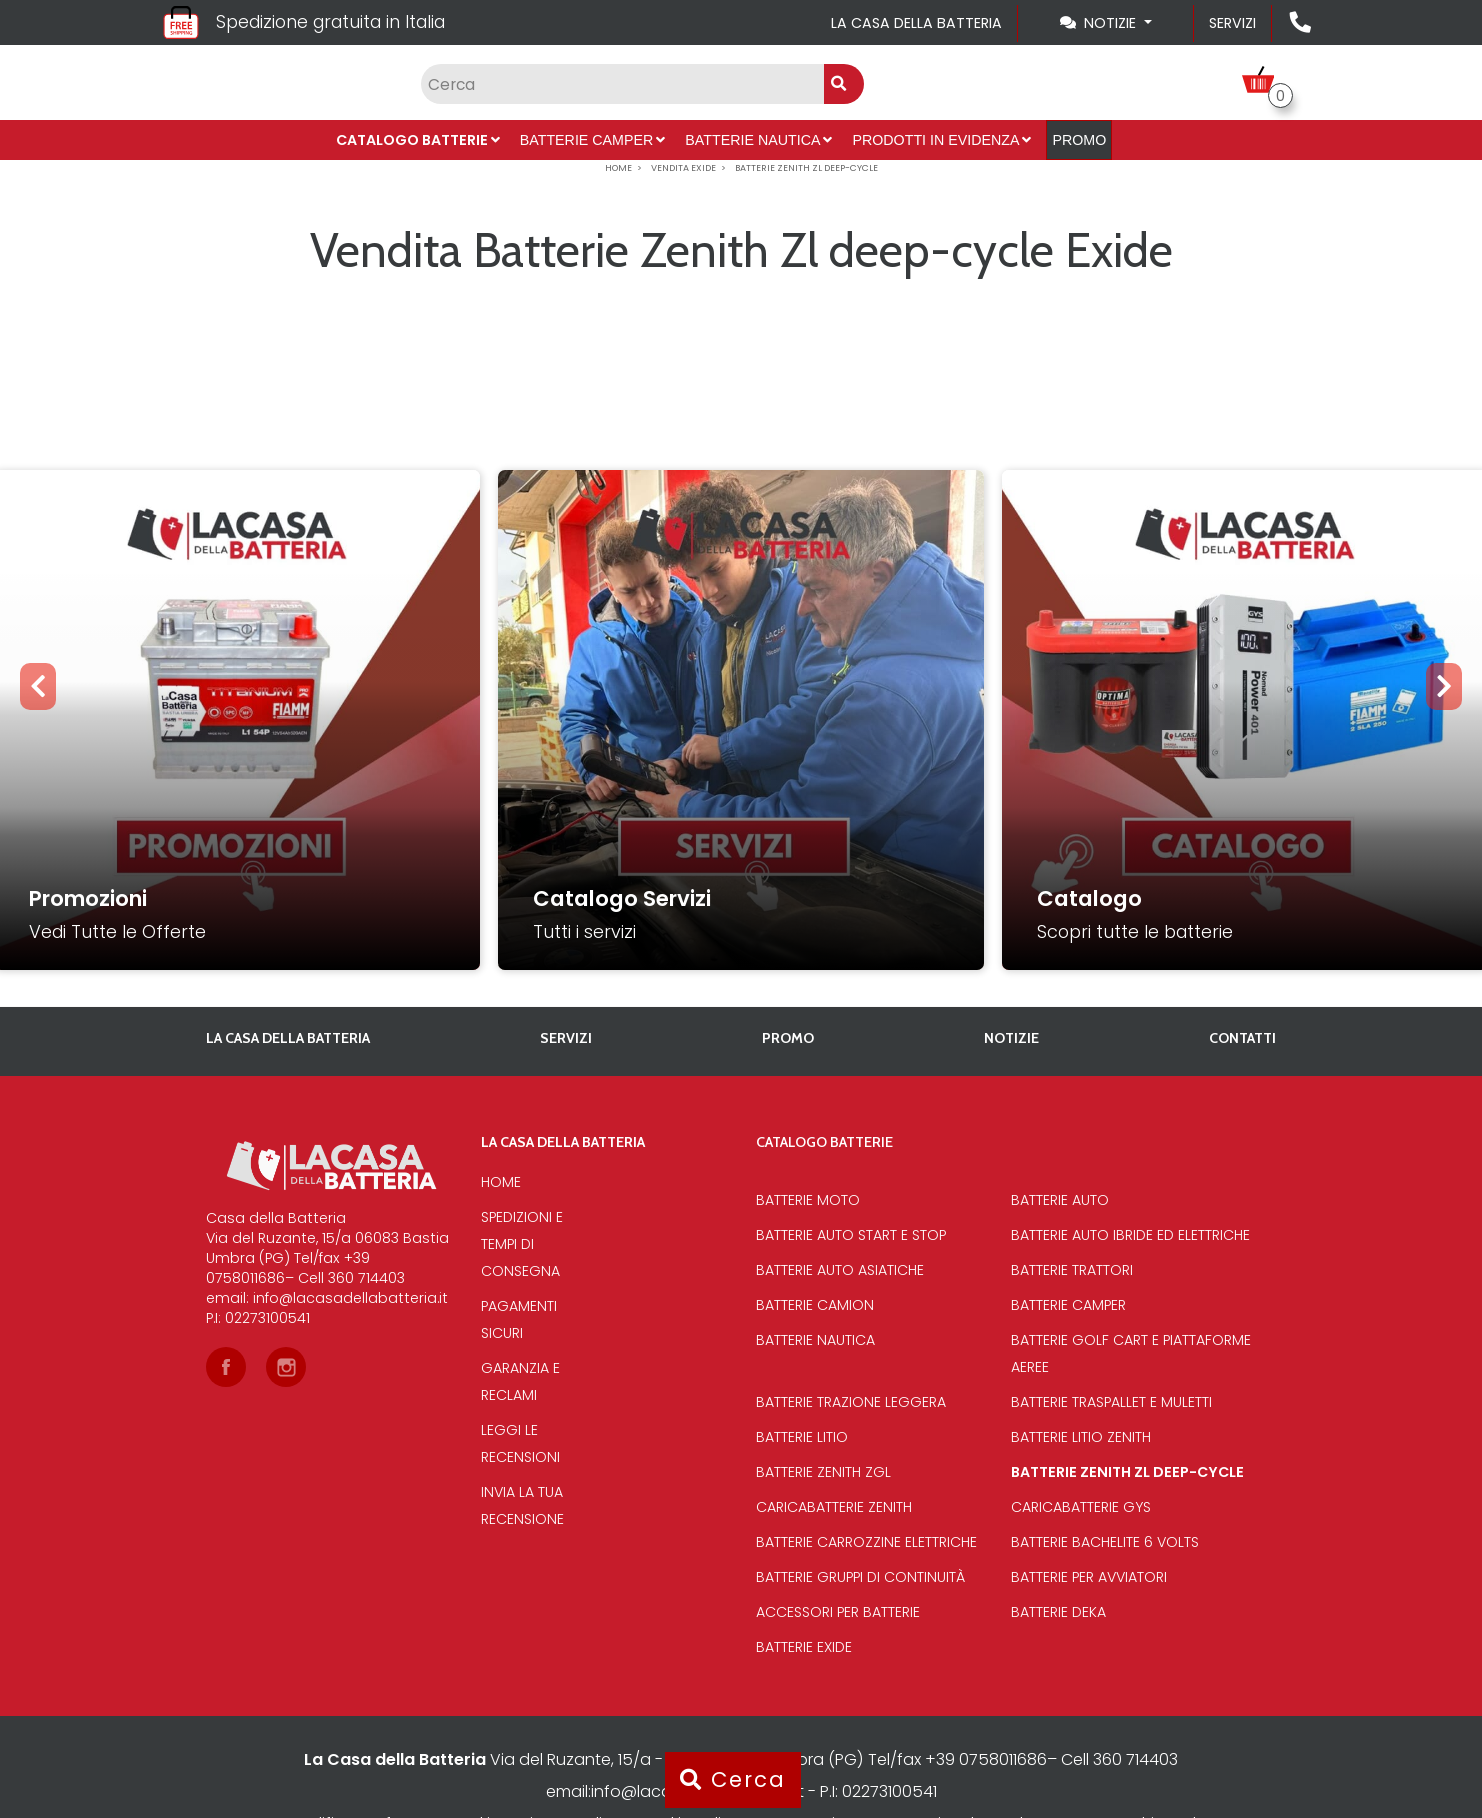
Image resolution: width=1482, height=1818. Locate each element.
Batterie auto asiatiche (840, 1270)
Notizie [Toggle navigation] (1100, 23)
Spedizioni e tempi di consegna (522, 1244)
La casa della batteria (916, 23)
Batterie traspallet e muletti (1111, 1402)
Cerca (733, 1779)
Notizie (1011, 1038)
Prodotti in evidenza (941, 140)
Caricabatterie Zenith (834, 1507)
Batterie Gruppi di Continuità (860, 1577)
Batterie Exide (804, 1647)
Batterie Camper (593, 140)
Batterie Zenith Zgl (823, 1472)
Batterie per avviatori (1089, 1577)
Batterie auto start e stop (851, 1235)
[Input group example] (622, 84)
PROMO (1079, 140)
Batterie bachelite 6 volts (1105, 1542)
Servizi (1232, 23)
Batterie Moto (808, 1200)
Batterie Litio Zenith (1081, 1437)
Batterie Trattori (1072, 1270)
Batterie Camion (815, 1305)
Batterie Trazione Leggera (851, 1402)
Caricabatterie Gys (1081, 1507)
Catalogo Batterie (418, 140)
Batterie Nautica (758, 140)
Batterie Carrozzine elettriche (866, 1542)
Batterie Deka (1058, 1612)
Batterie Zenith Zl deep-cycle (1127, 1472)
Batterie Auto (1060, 1200)
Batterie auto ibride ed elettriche (1130, 1235)
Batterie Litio (802, 1437)
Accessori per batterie (838, 1612)
